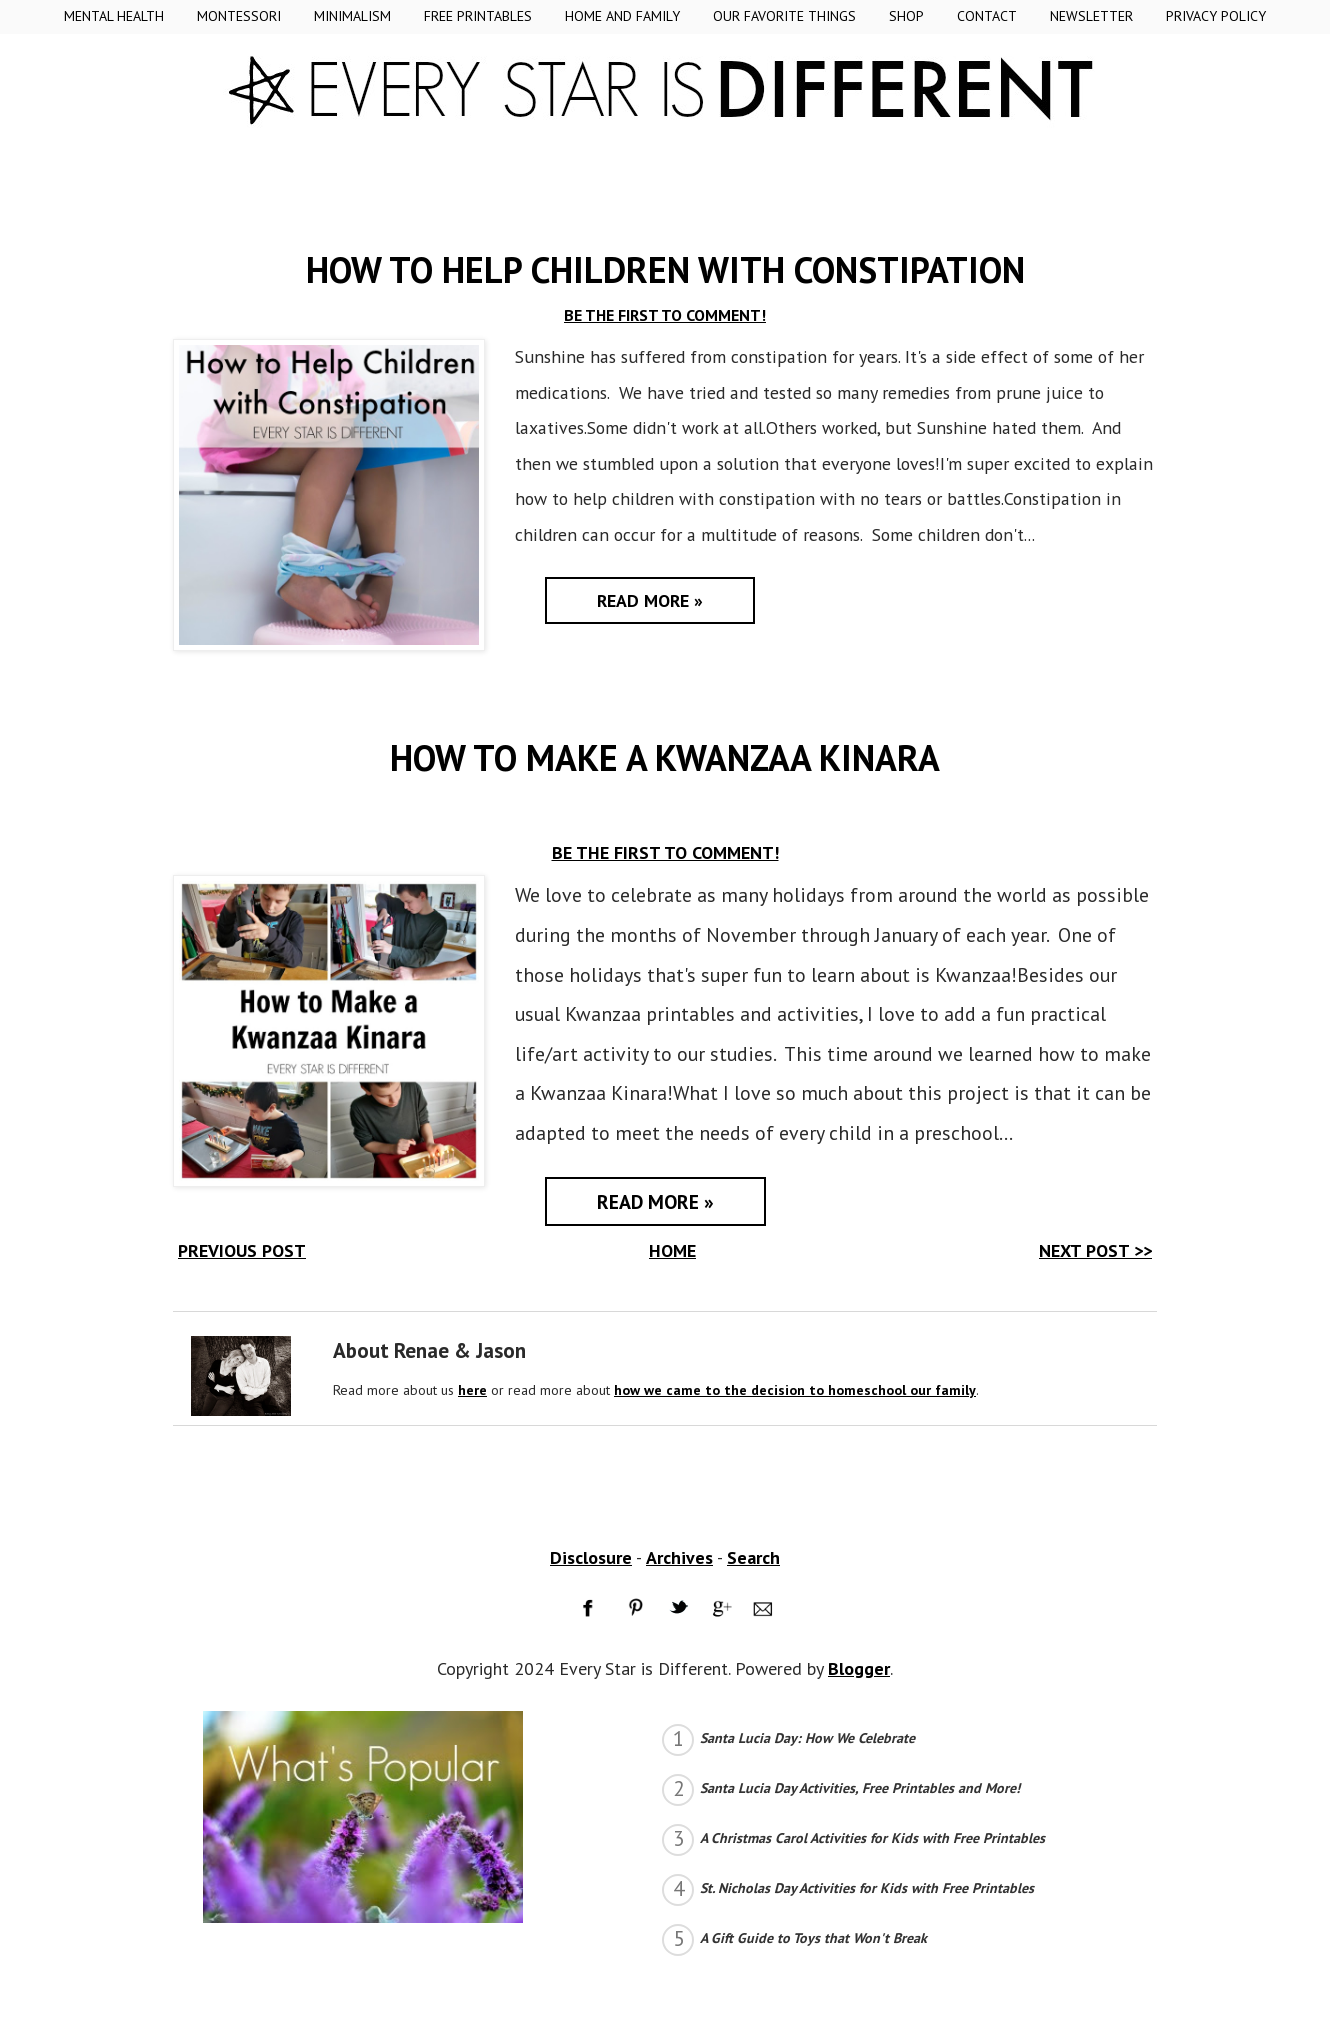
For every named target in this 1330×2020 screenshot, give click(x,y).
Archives (679, 1557)
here (472, 1390)
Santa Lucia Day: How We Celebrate (807, 1738)
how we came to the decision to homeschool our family (795, 1390)
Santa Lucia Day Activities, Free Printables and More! (860, 1788)
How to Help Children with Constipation (665, 269)
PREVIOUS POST (242, 1250)
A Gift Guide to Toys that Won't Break (813, 1938)
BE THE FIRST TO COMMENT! (665, 315)
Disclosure (591, 1557)
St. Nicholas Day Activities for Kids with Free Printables (867, 1888)
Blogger (859, 1668)
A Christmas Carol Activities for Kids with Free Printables (872, 1838)
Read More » (650, 600)
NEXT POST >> (1095, 1250)
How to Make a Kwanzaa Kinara (665, 757)
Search (753, 1557)
